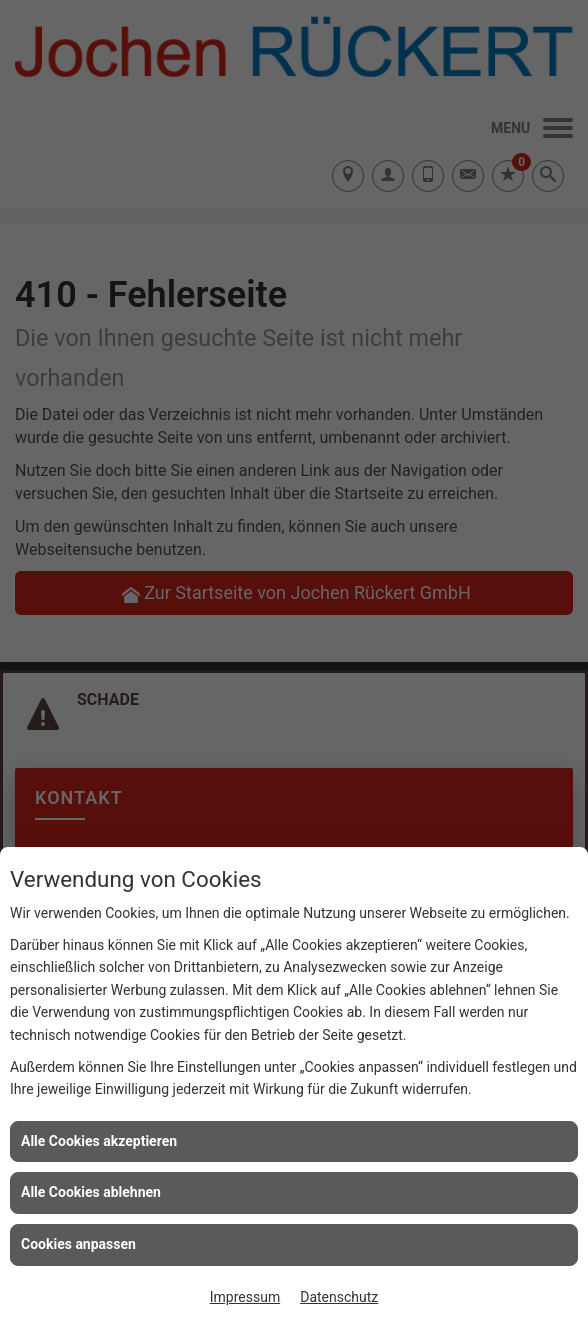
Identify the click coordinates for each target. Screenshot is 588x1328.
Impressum (245, 1297)
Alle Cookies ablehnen (91, 1192)
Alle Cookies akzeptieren (99, 1141)
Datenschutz (339, 1297)
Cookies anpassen (78, 1244)
